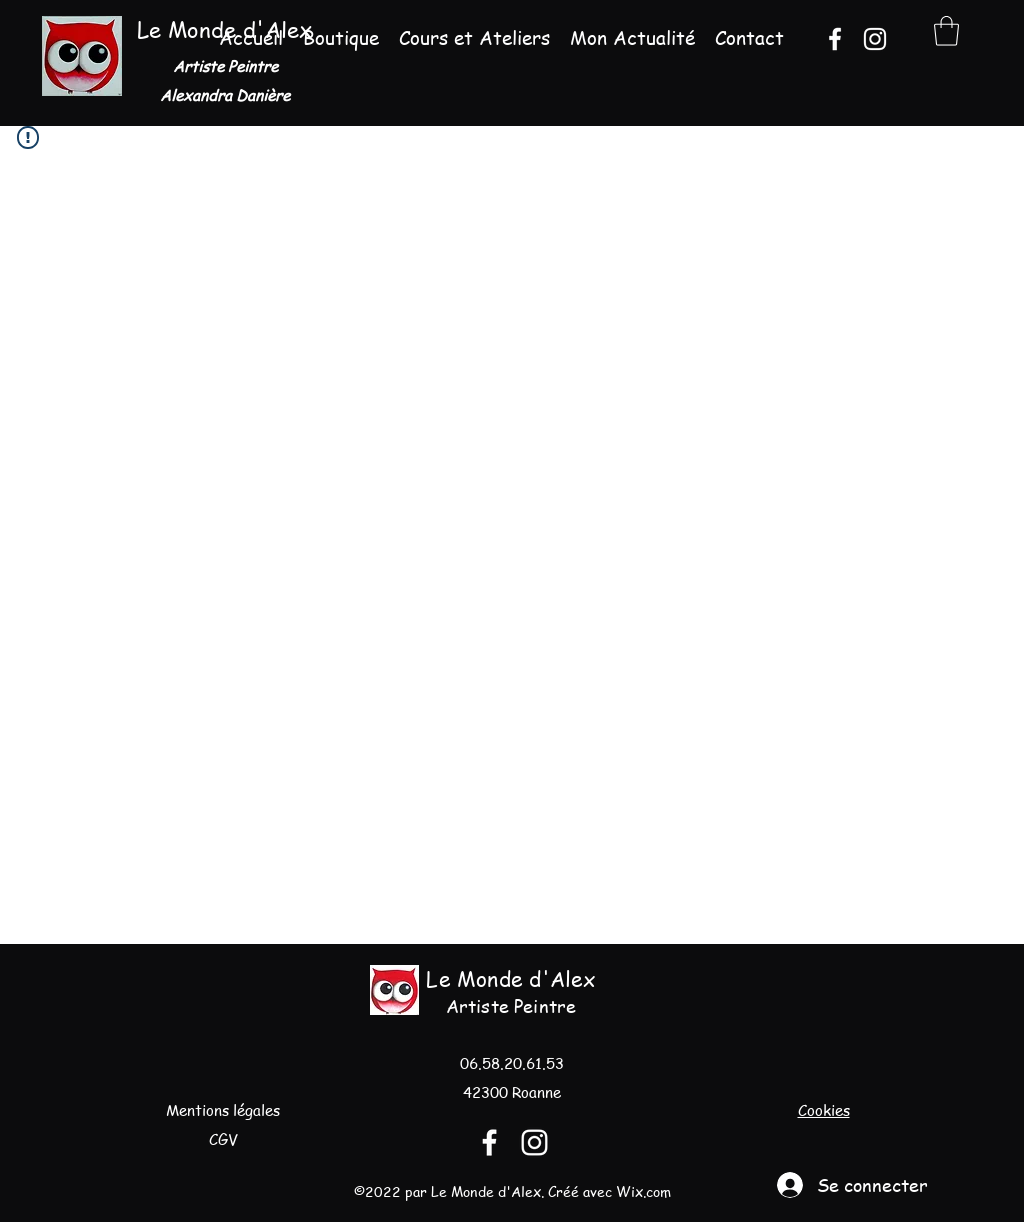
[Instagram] (875, 39)
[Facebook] (835, 39)
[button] (946, 31)
